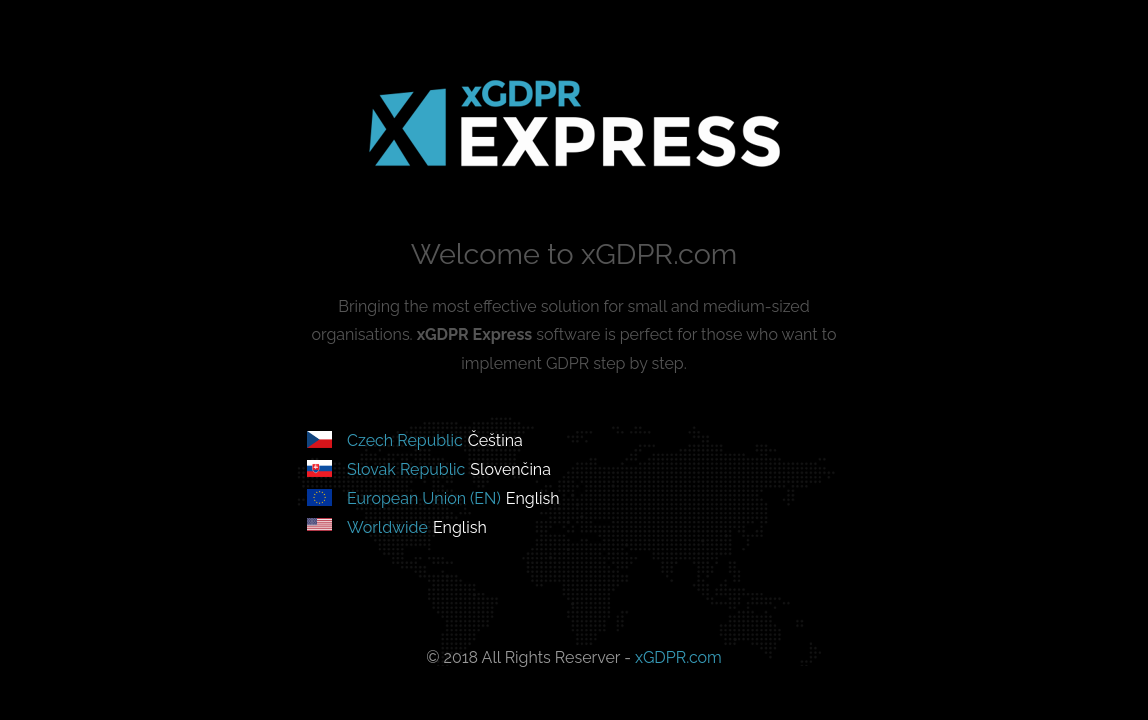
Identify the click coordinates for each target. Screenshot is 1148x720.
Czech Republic (405, 440)
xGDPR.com (678, 657)
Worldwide (387, 527)
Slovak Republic (406, 469)
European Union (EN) (424, 498)
